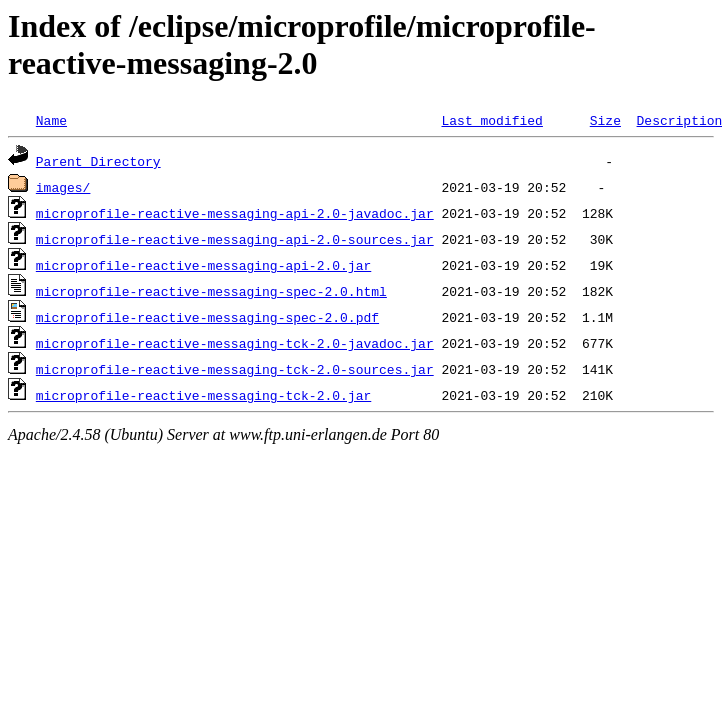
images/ (63, 187)
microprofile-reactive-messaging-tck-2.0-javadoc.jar (235, 343)
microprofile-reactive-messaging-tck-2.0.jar (203, 395)
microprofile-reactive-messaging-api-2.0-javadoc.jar (235, 213)
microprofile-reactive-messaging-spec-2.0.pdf (207, 317)
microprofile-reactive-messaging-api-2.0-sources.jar (235, 239)
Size (605, 120)
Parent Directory (98, 161)
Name (51, 120)
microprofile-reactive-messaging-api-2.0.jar (203, 265)
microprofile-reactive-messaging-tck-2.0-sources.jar (235, 369)
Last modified (491, 120)
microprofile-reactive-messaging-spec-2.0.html (211, 291)
